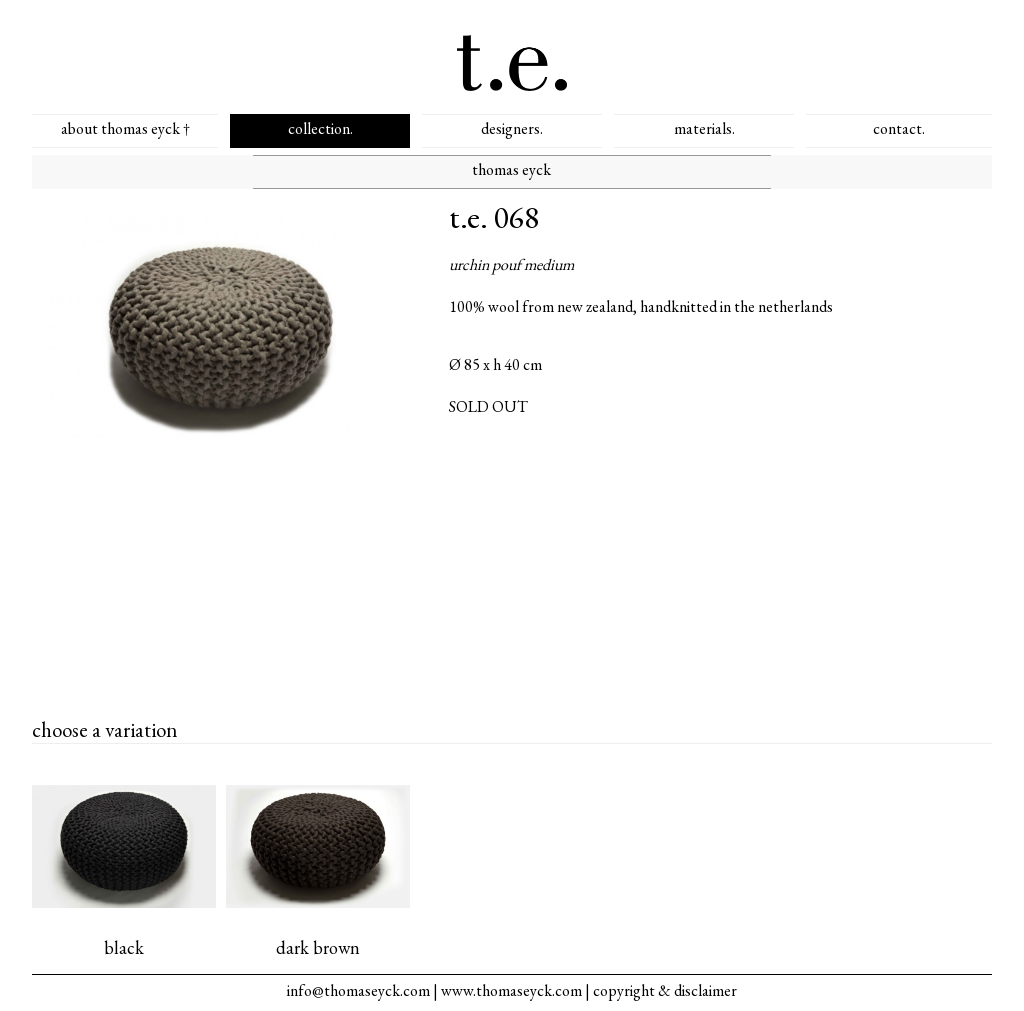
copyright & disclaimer (665, 990)
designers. (512, 128)
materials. (704, 128)
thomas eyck (511, 169)
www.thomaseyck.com (511, 990)
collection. (320, 128)
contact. (899, 128)
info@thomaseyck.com (358, 990)
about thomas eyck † (125, 128)
